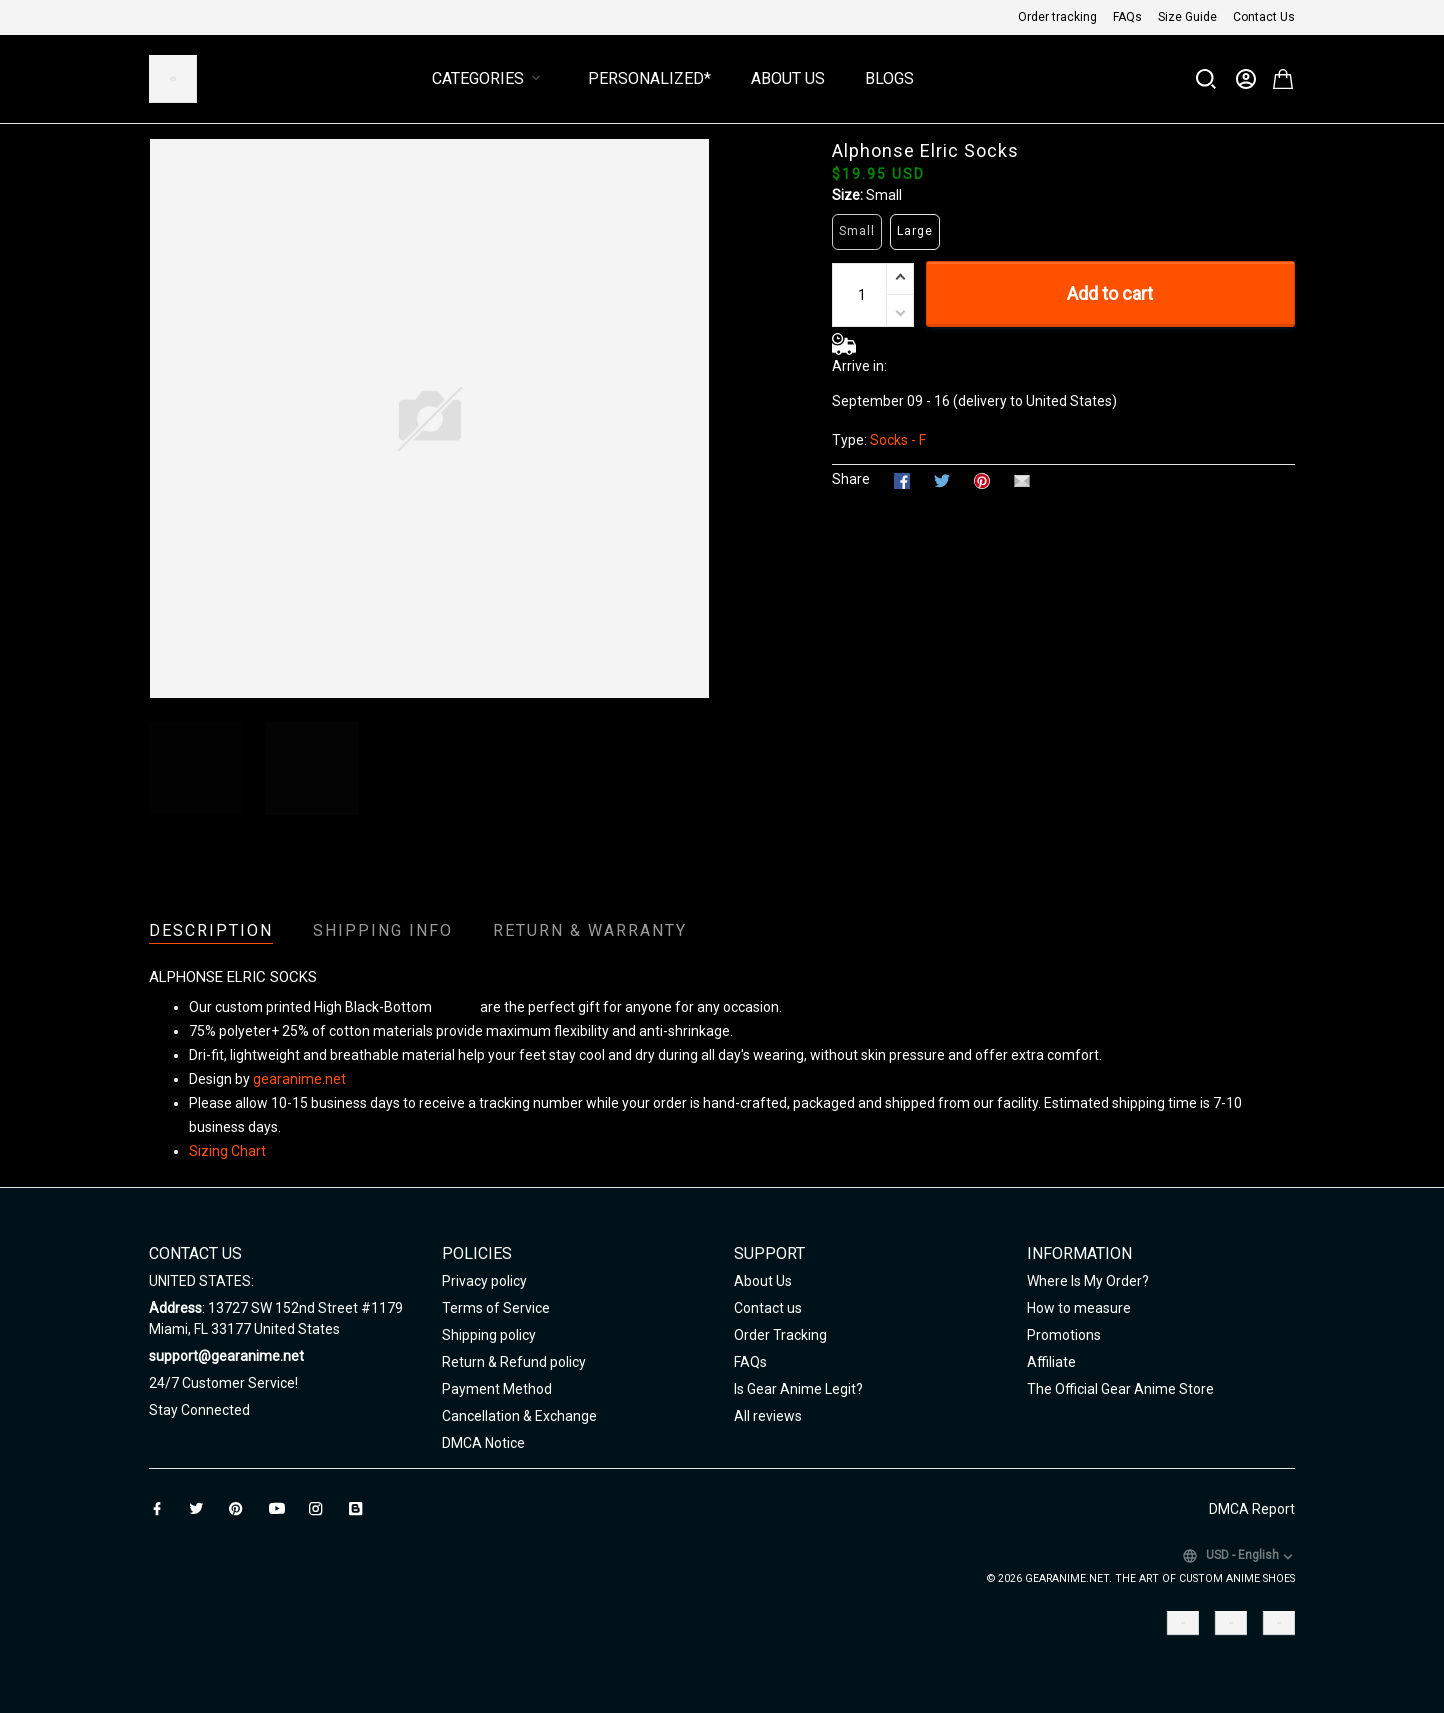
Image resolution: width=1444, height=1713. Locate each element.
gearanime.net (299, 1079)
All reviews (768, 1416)
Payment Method (497, 1389)
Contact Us (1264, 17)
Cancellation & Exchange (519, 1416)
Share (851, 479)
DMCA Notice (483, 1443)
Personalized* (649, 78)
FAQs (1127, 17)
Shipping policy (489, 1335)
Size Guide (1187, 17)
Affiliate (1051, 1362)
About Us (788, 78)
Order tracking (1057, 17)
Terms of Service (496, 1308)
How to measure (1079, 1308)
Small (884, 195)
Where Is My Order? (1088, 1281)
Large (915, 231)
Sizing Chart (227, 1151)
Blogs (889, 78)
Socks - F (898, 440)
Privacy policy (484, 1281)
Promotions (1064, 1335)
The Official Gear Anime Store (1120, 1389)
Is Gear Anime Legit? (798, 1389)
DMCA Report (1252, 1509)
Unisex (456, 1007)
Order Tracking (780, 1335)
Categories (490, 78)
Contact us (768, 1308)
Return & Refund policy (514, 1362)
